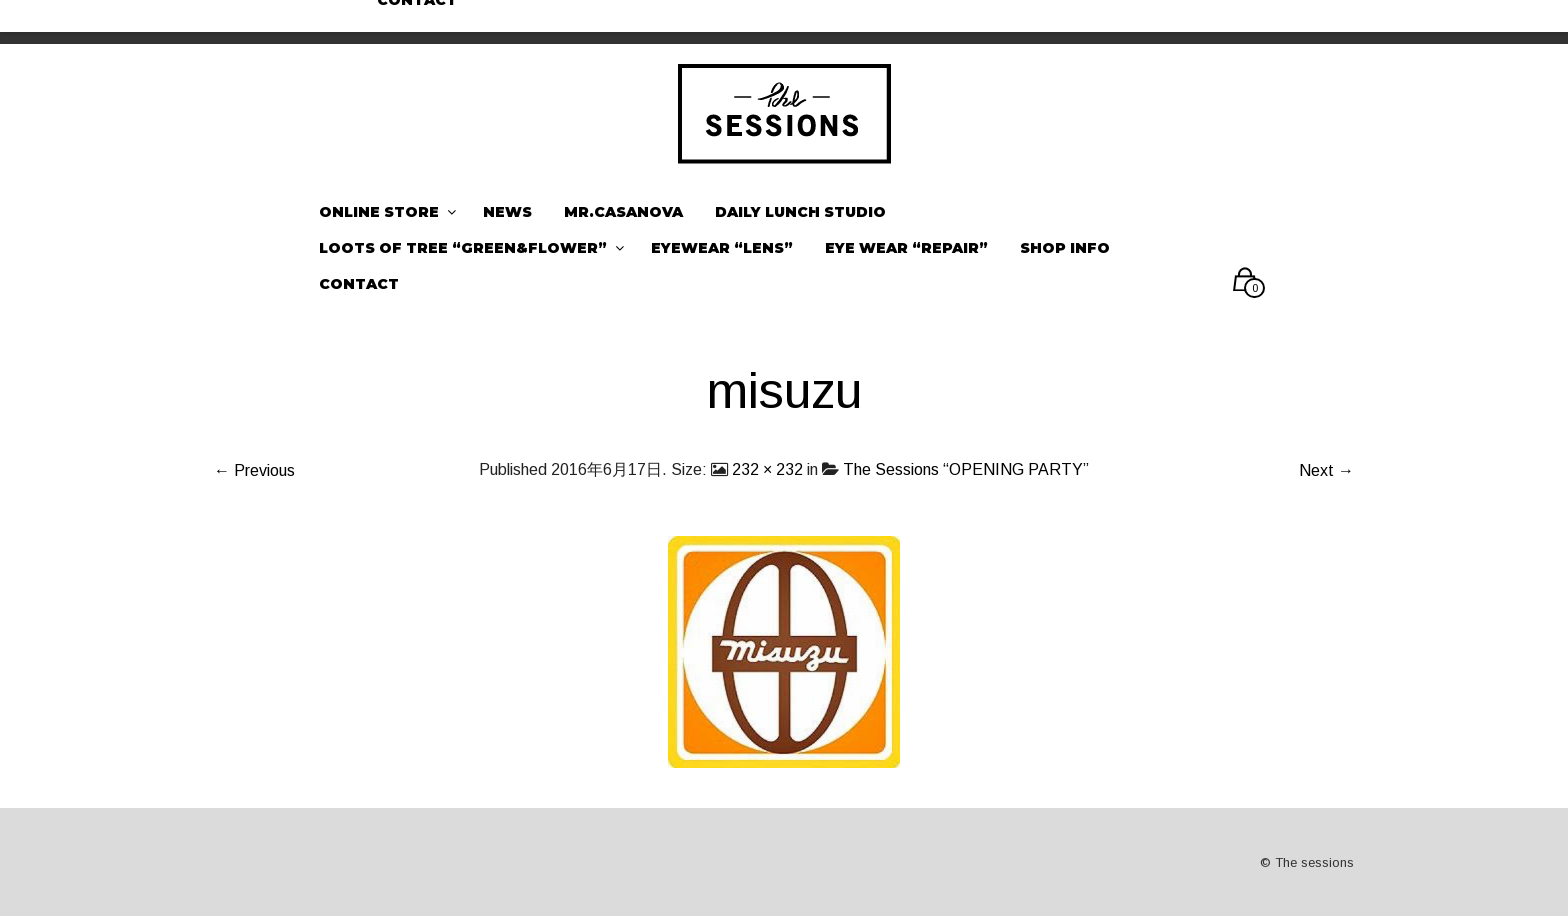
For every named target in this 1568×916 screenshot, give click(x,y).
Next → (1326, 470)
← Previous (254, 470)
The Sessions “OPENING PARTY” (966, 469)
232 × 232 (767, 469)
